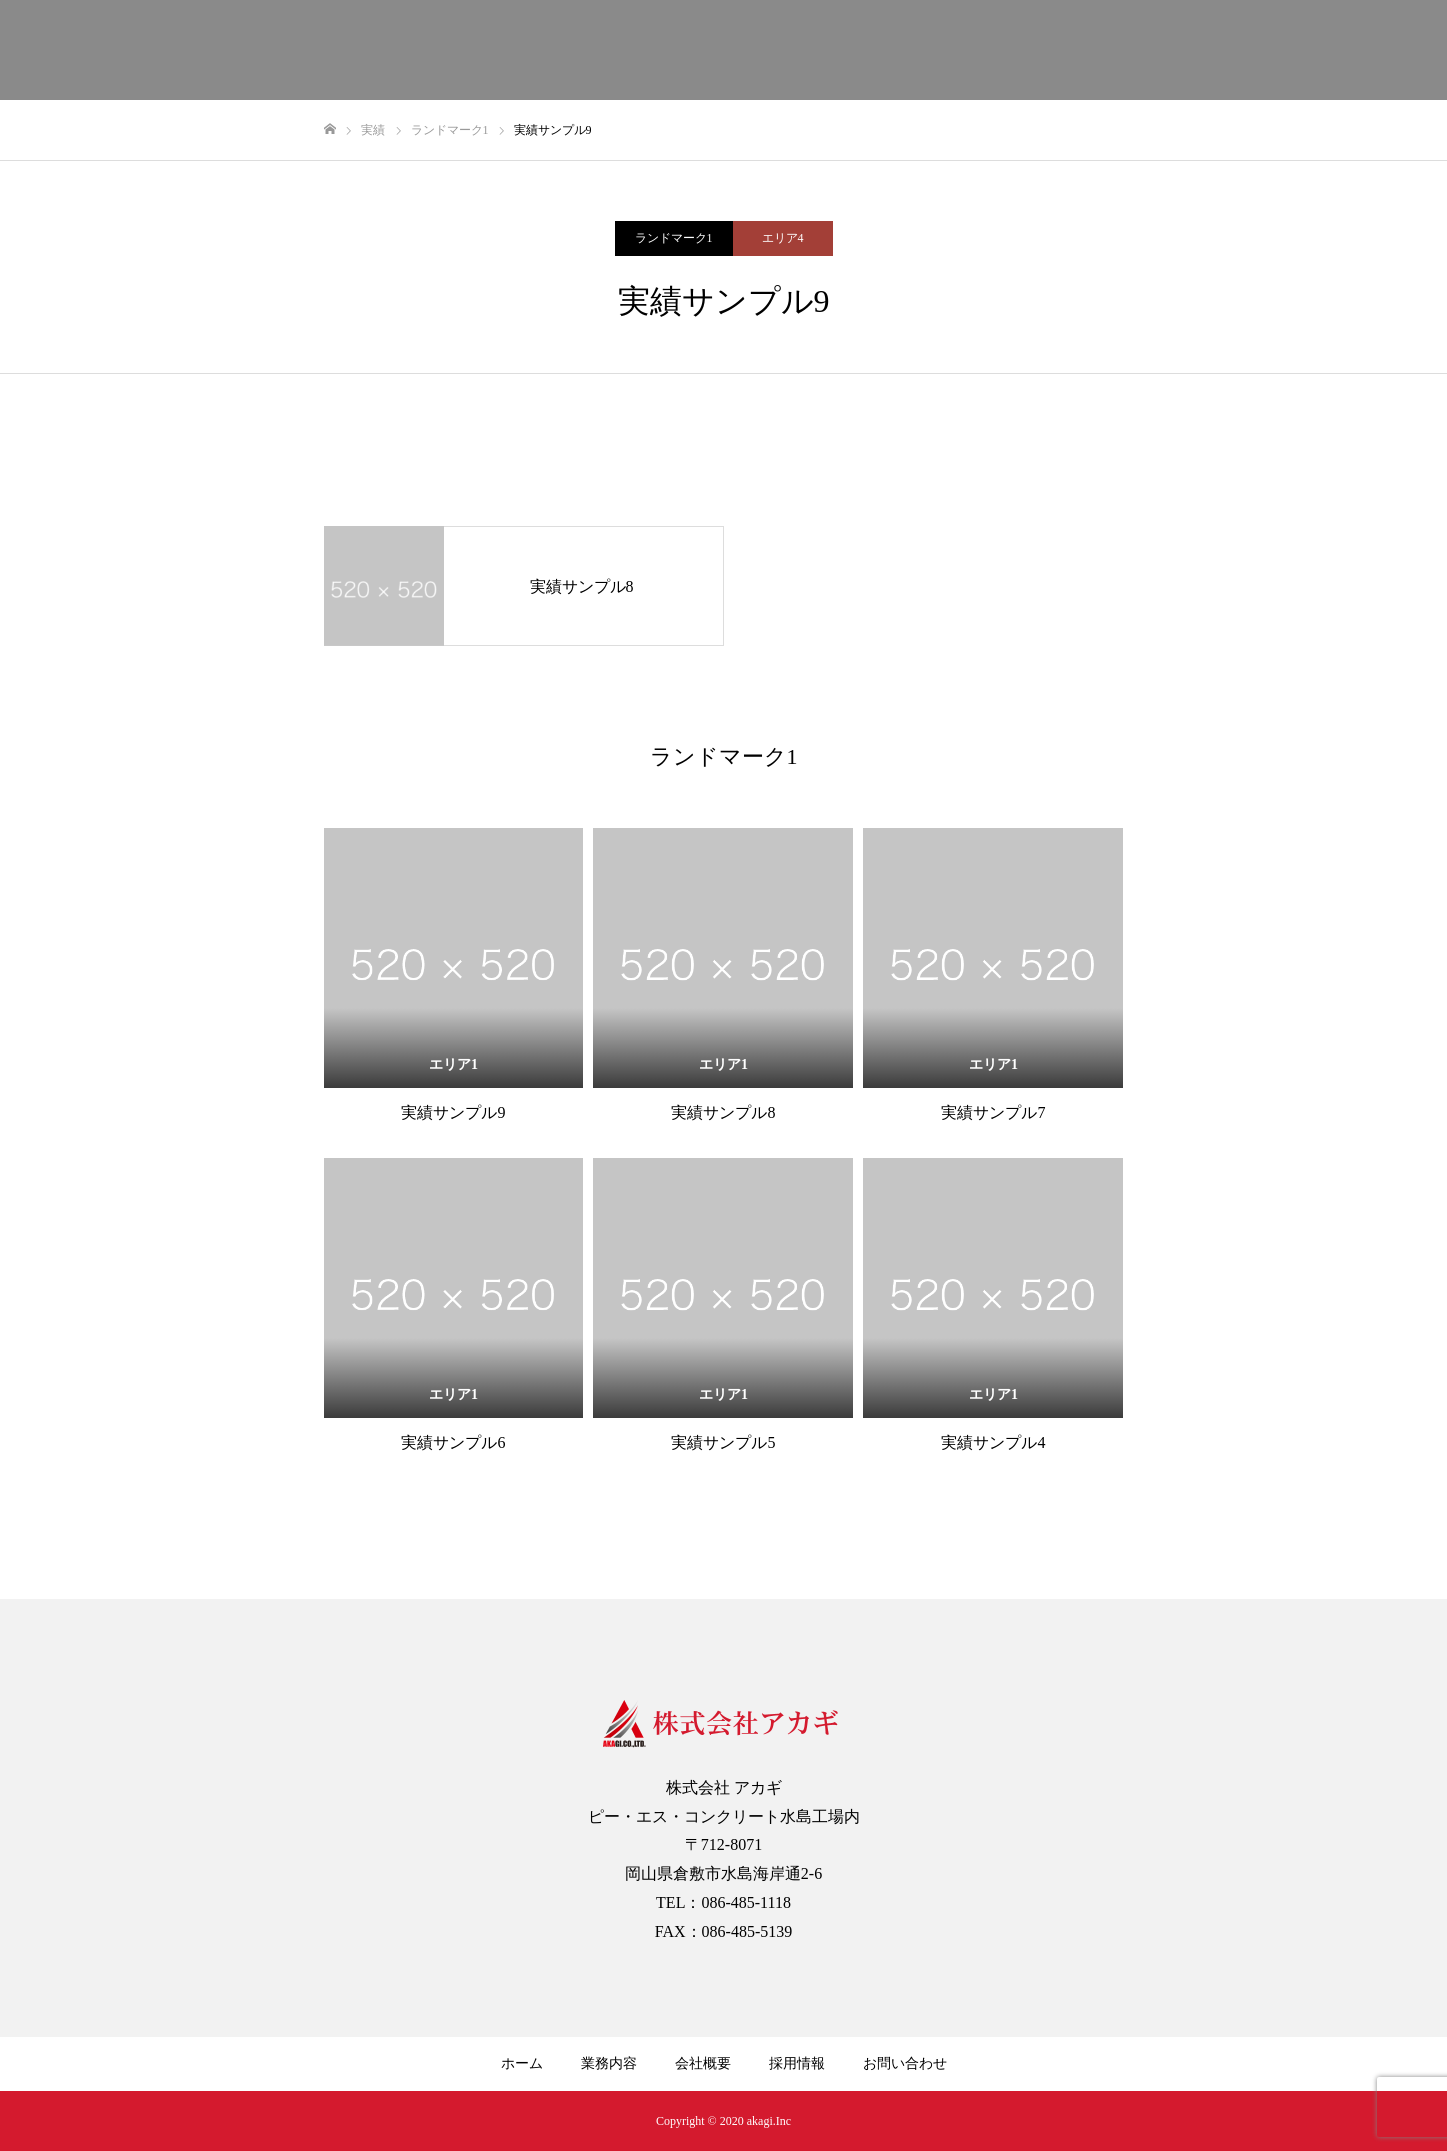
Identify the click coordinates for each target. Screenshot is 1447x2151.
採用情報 (797, 2063)
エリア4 (783, 238)
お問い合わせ (905, 2063)
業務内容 (609, 2063)
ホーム (522, 2063)
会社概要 (703, 2063)
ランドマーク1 (674, 238)
